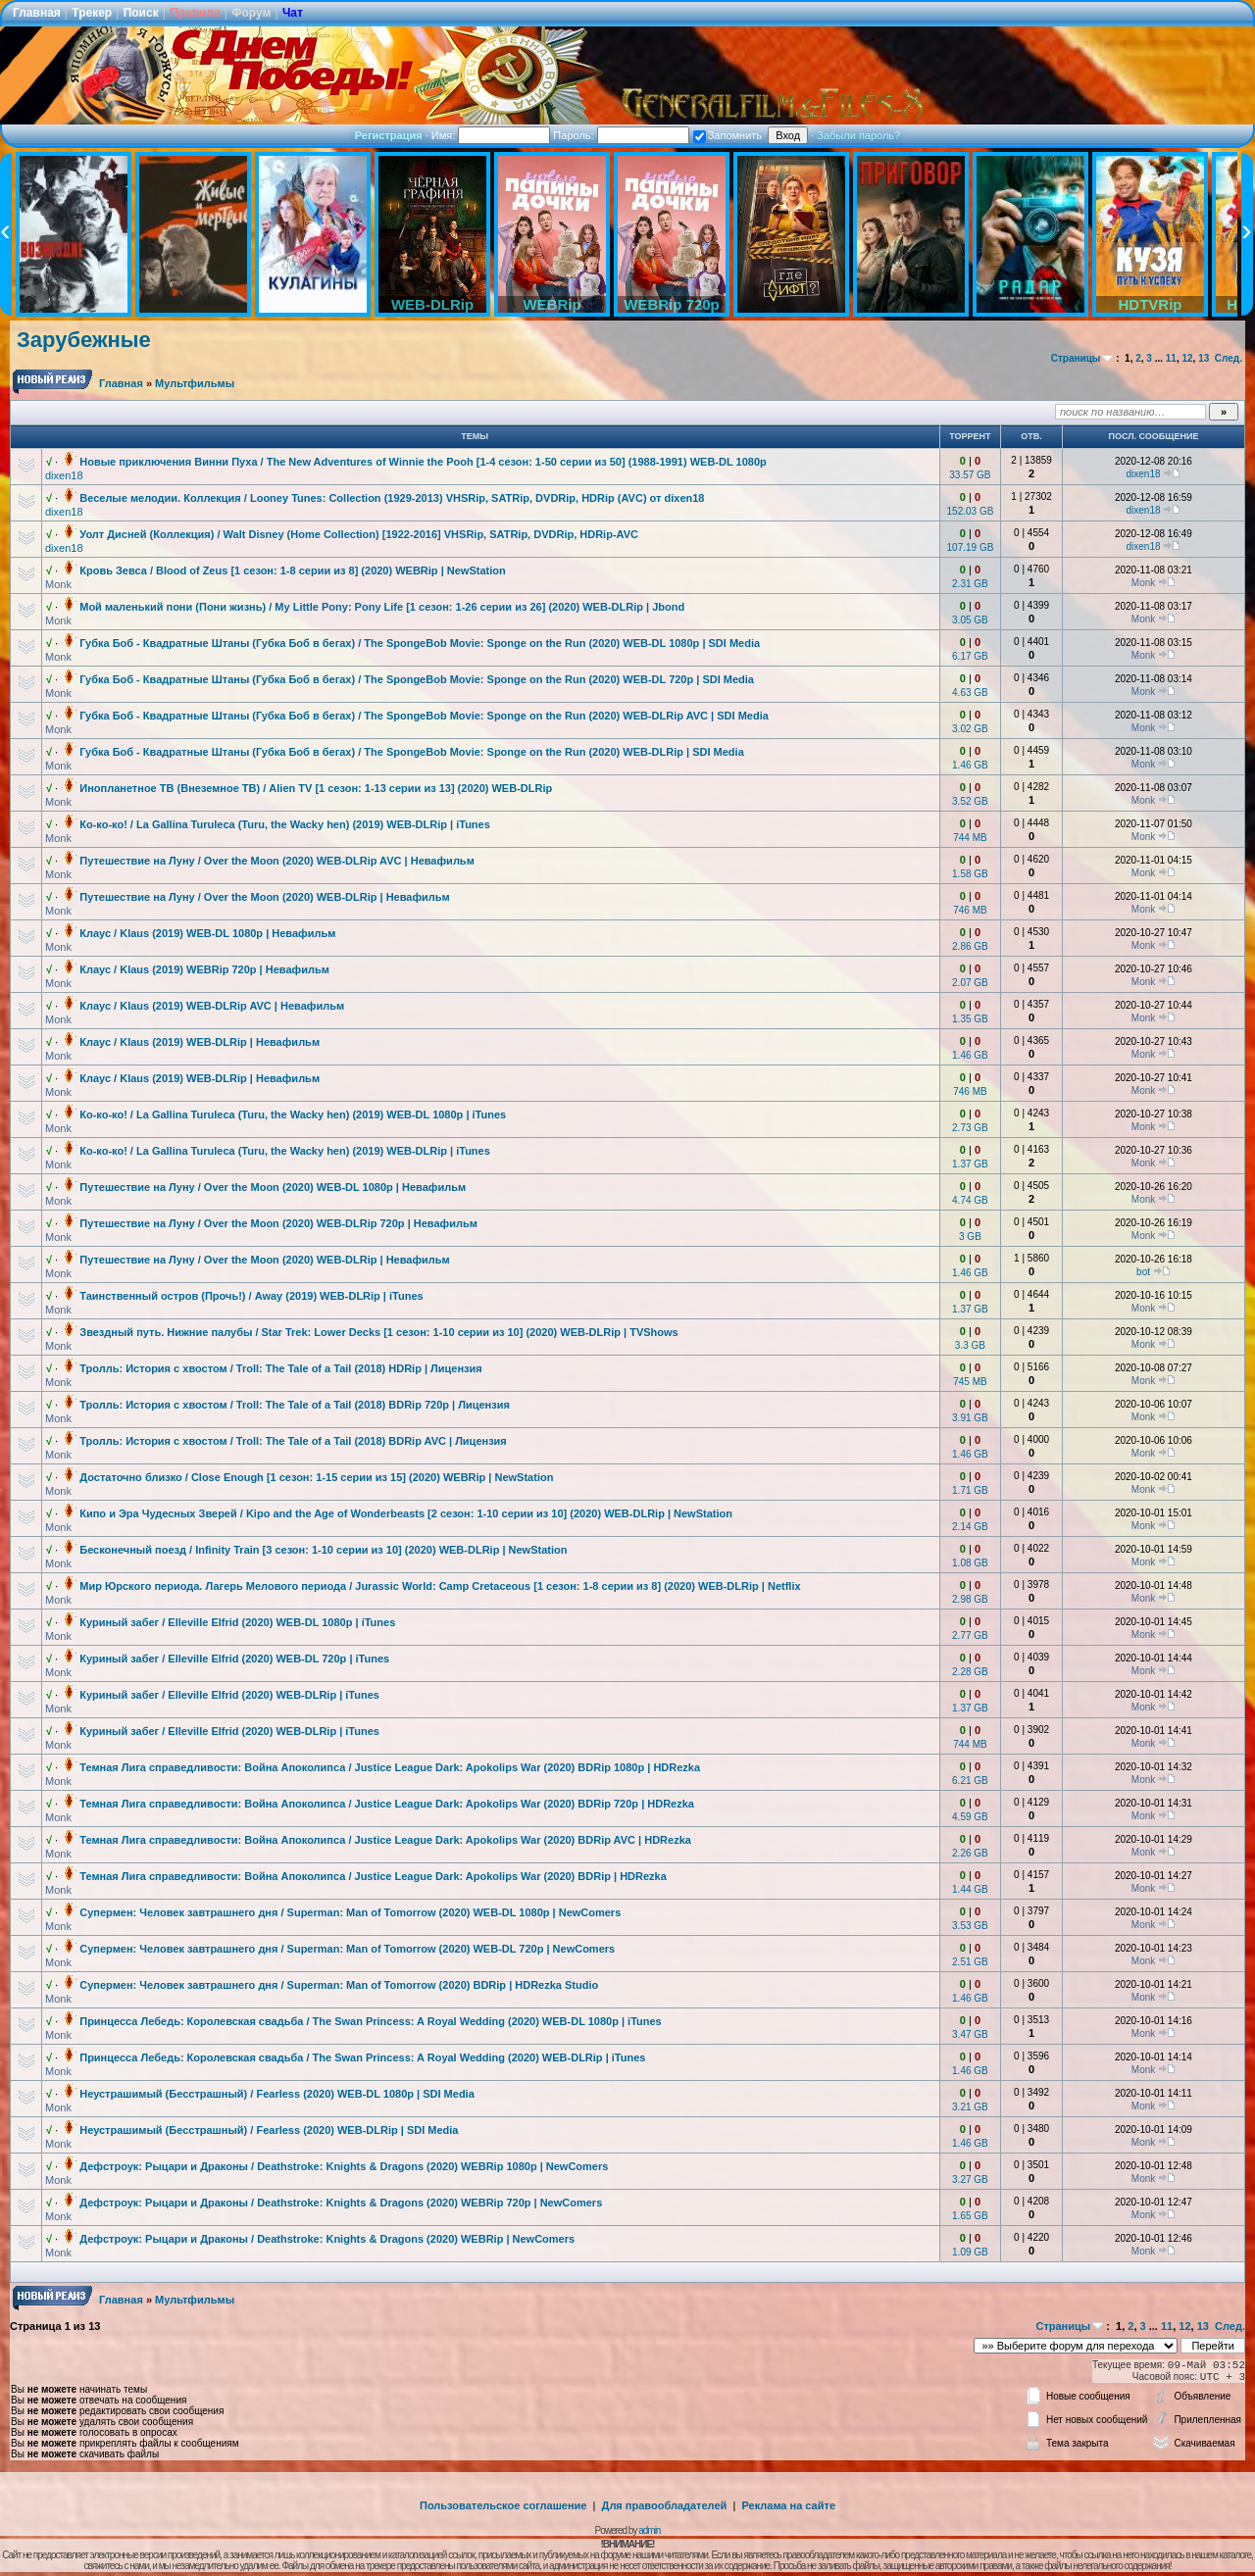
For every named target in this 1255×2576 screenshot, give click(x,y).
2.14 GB (970, 1526)
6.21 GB (970, 1780)
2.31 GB (970, 583)
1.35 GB (970, 1019)
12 (1186, 358)
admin (649, 2530)
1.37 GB (970, 1164)
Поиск (141, 13)
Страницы (1076, 358)
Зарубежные (84, 339)
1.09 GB (970, 2252)
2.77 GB (970, 1635)
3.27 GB (970, 2179)
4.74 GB (970, 1200)
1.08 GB (970, 1563)
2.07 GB (970, 982)
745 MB (969, 1381)
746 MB (969, 910)
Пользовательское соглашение (503, 2505)
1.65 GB (970, 2215)
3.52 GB (970, 801)
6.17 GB (970, 656)
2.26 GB (970, 1853)
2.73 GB (970, 1127)
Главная (37, 13)
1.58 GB (970, 873)
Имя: (491, 135)
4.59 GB (970, 1816)
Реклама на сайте (788, 2505)
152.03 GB (970, 511)
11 (1171, 358)
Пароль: (620, 135)
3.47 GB (970, 2034)
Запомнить (727, 135)
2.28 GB (970, 1671)
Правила (195, 13)
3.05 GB (970, 620)
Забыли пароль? (858, 135)
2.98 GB (970, 1599)
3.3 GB (970, 1345)
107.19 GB (970, 547)
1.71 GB (970, 1490)
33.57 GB (969, 475)
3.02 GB (970, 728)
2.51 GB (970, 1962)
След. (1228, 358)
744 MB (969, 837)
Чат (292, 13)
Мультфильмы (194, 383)
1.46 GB (970, 765)
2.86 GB (970, 946)
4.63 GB (970, 692)
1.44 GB (970, 1889)
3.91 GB (970, 1417)
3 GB (970, 1236)
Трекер (92, 13)
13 (1203, 358)
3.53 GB (970, 1925)
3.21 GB (970, 2107)
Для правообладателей (665, 2505)
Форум (251, 13)
